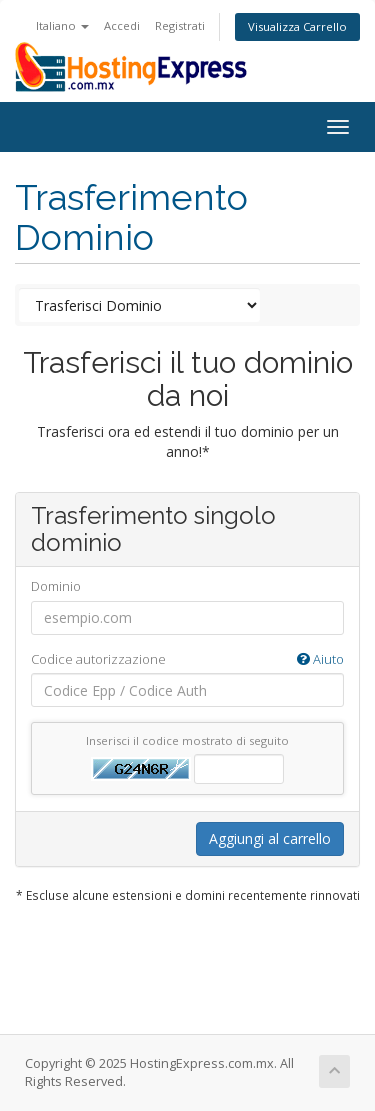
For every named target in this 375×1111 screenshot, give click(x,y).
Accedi (122, 25)
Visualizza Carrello (297, 26)
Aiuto (320, 659)
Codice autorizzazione (187, 659)
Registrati (180, 25)
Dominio (56, 586)
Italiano (62, 25)
